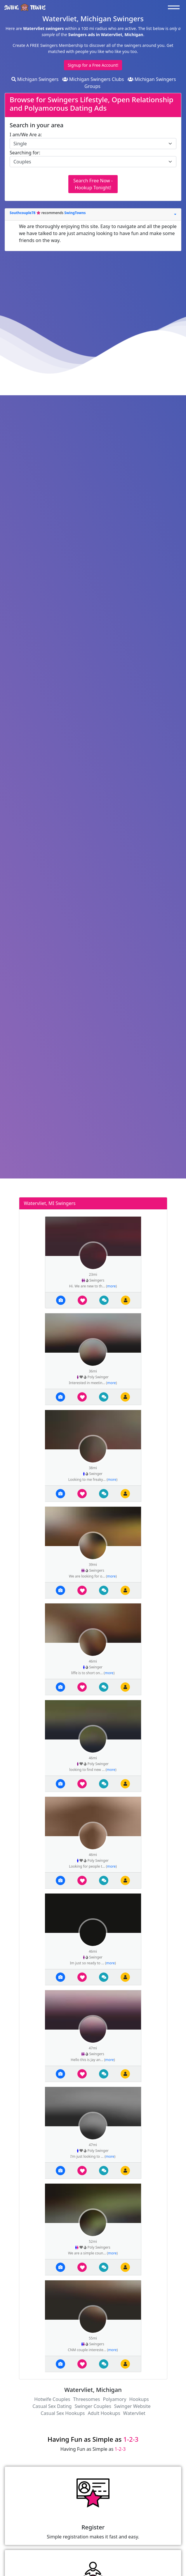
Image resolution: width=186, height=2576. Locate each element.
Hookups (139, 2399)
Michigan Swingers (35, 79)
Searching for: (25, 152)
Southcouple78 (23, 212)
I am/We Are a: (26, 134)
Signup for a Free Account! (93, 65)
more (111, 1286)
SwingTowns (75, 212)
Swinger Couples (92, 2406)
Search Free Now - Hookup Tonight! (93, 184)
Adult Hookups (104, 2413)
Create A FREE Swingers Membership (48, 45)
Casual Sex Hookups (63, 2413)
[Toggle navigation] (175, 7)
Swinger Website (132, 2406)
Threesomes (86, 2399)
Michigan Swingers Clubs (93, 79)
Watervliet (134, 2413)
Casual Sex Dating (52, 2406)
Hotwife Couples (52, 2399)
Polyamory (114, 2399)
